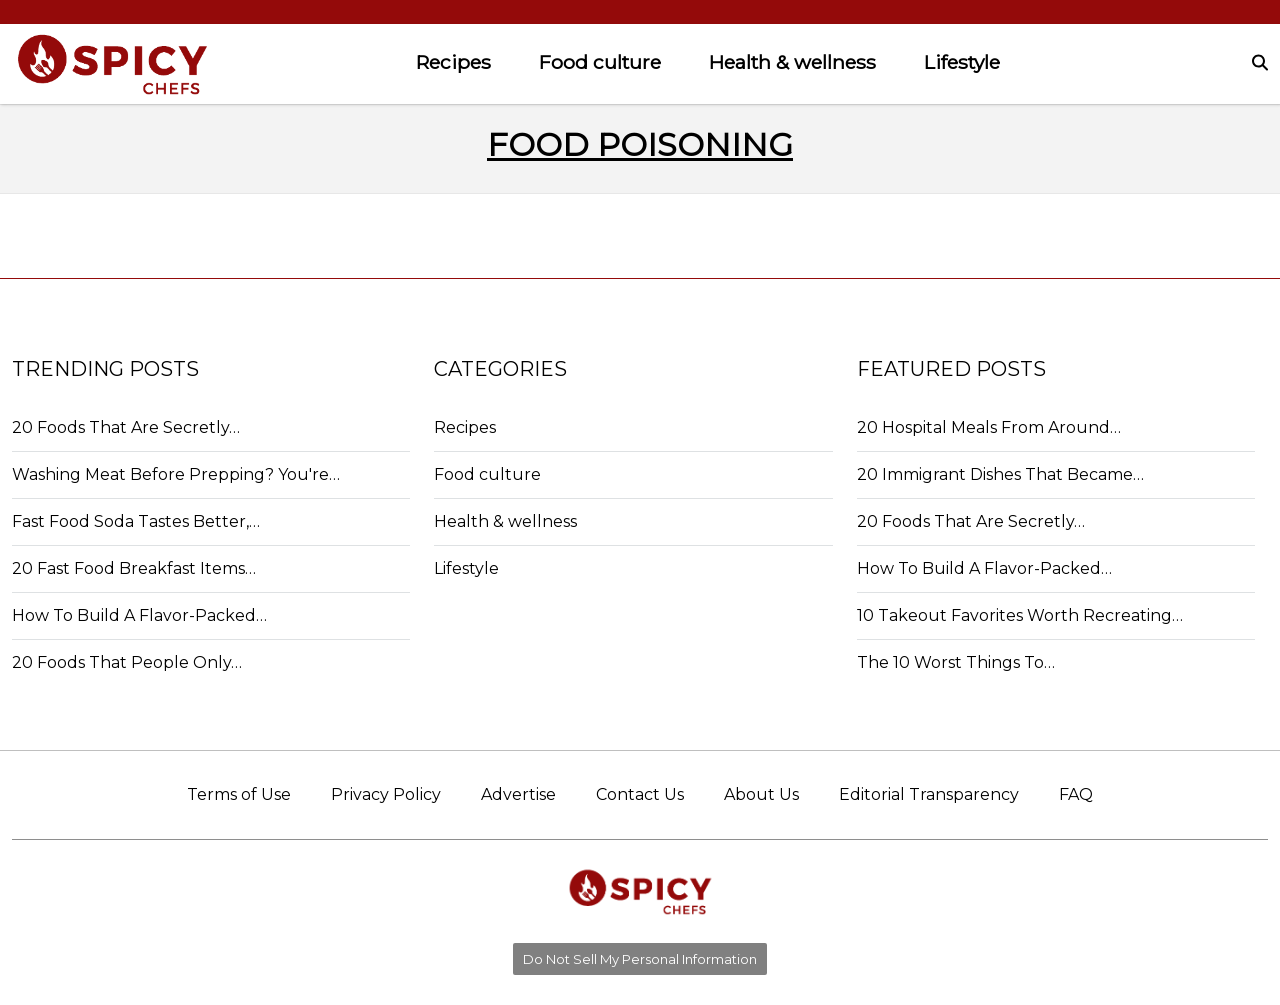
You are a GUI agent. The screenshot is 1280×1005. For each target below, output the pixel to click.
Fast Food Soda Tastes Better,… (136, 521)
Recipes (453, 62)
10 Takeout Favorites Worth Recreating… (1020, 615)
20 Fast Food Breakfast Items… (134, 568)
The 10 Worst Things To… (956, 662)
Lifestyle (962, 62)
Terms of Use (239, 794)
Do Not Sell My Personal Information (640, 959)
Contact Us (640, 794)
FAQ (1076, 794)
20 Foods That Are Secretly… (126, 427)
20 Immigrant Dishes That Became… (1000, 474)
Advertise (518, 794)
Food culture (600, 62)
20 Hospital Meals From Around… (989, 427)
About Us (761, 794)
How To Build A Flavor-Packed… (139, 615)
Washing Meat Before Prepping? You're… (176, 474)
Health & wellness (792, 62)
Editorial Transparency (929, 794)
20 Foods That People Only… (127, 662)
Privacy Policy (386, 794)
